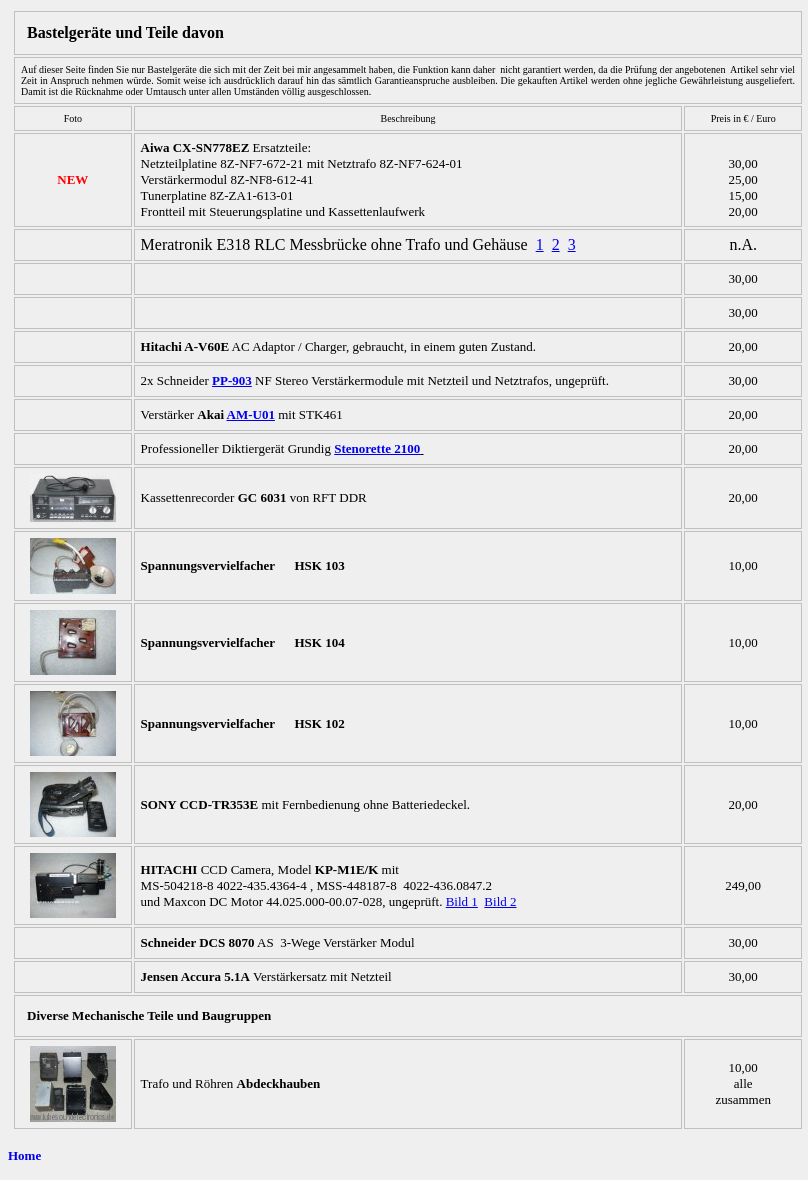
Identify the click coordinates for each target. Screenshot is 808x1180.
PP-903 (232, 380)
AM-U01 (251, 414)
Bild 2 (500, 901)
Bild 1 (462, 901)
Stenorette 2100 (377, 448)
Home (24, 1155)
